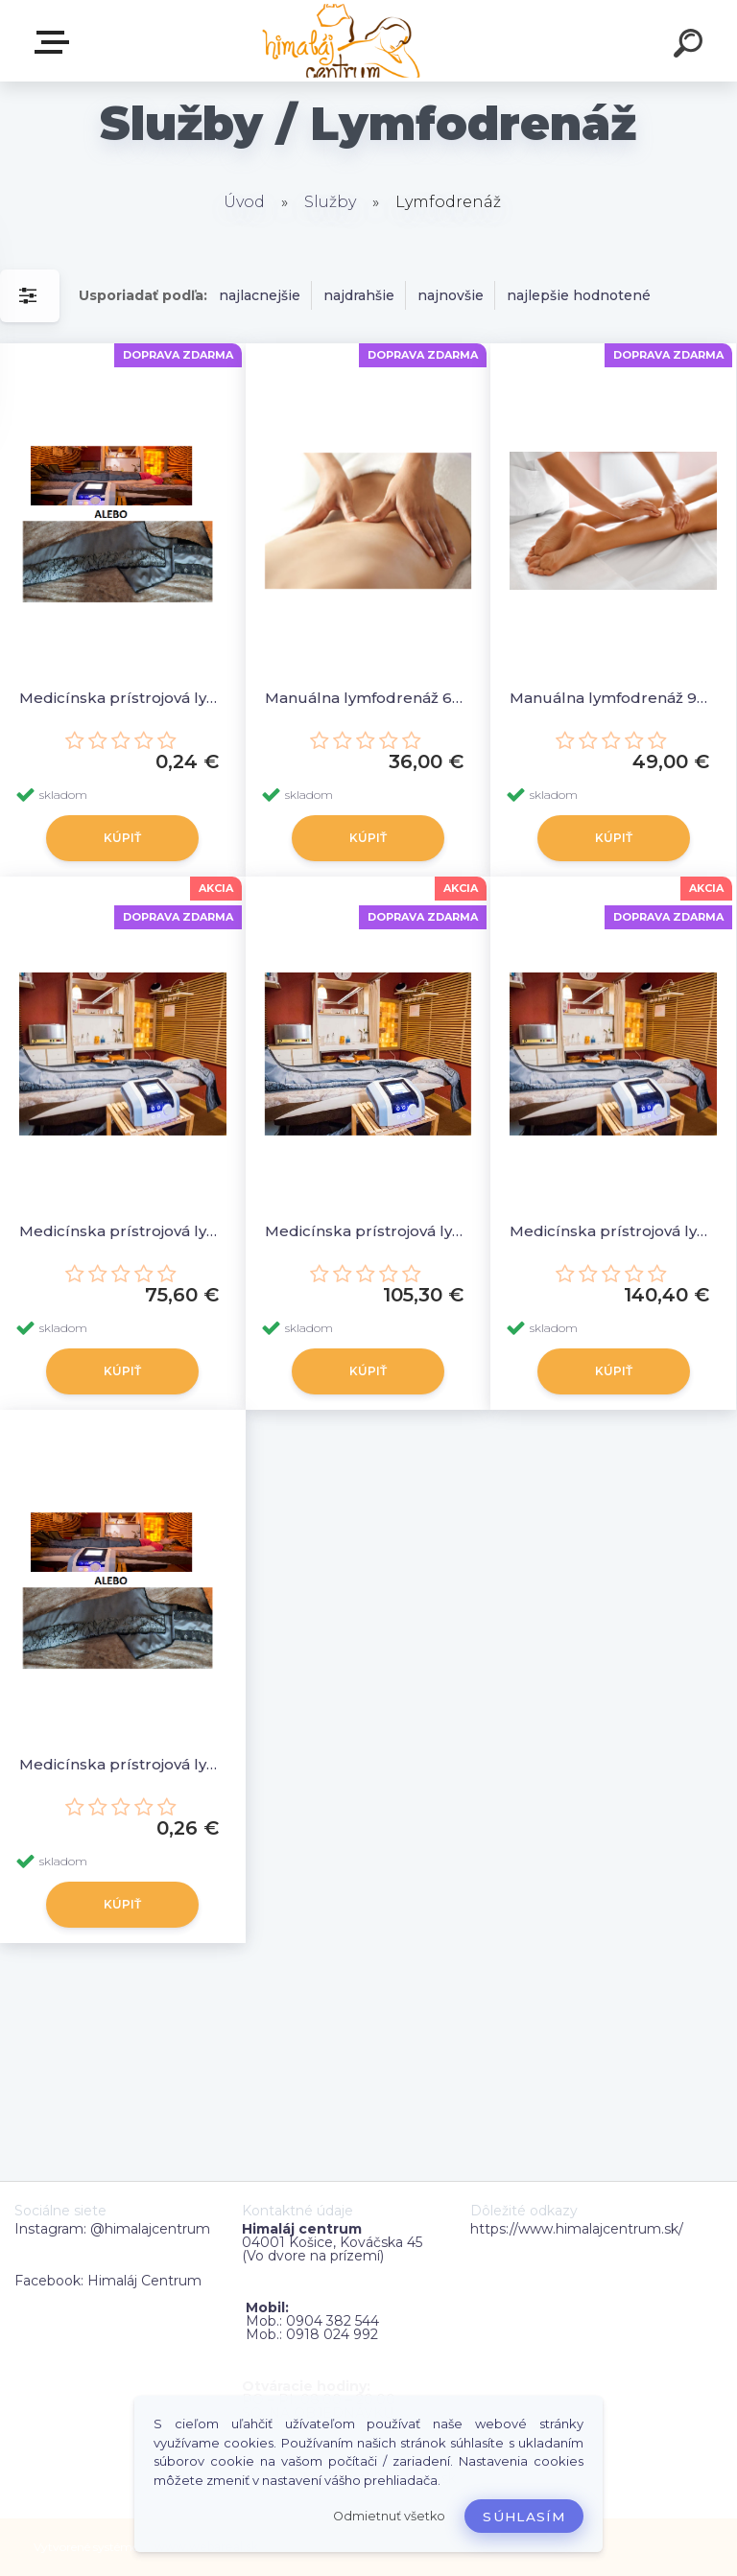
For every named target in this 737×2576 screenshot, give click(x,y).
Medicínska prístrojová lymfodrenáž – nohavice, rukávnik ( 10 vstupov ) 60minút (613, 1231)
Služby (330, 202)
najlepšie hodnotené (579, 295)
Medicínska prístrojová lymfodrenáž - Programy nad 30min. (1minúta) (122, 698)
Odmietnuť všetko (389, 2516)
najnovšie (450, 295)
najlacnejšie (259, 295)
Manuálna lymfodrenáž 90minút (613, 698)
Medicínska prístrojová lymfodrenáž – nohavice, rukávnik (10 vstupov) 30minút (122, 1231)
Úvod (244, 202)
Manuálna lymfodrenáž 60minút (368, 698)
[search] (691, 46)
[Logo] (340, 41)
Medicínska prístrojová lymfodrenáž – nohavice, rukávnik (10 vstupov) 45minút (368, 1231)
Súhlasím (524, 2516)
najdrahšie (358, 295)
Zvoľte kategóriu (55, 42)
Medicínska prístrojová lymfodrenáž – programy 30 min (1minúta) (122, 1764)
